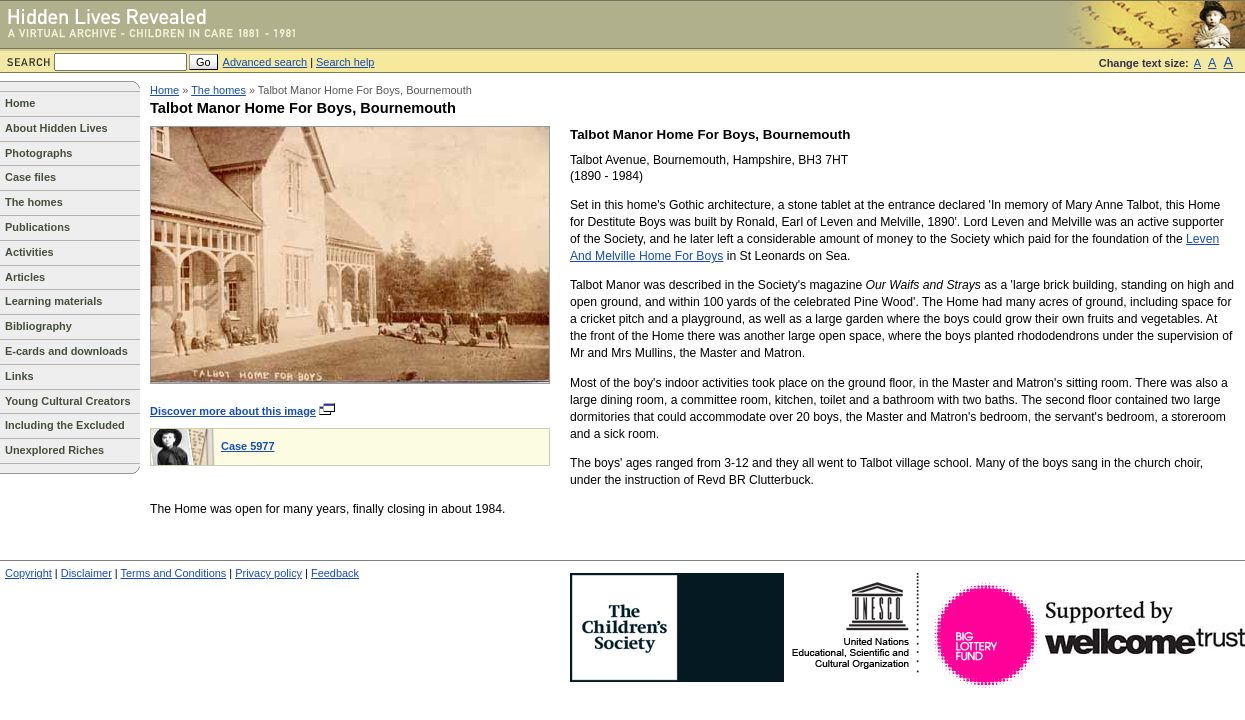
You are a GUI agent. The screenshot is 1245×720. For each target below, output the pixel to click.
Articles (25, 277)
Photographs (38, 153)
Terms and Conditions (174, 573)
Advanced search (265, 62)
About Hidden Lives (56, 128)
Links (19, 376)
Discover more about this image (243, 411)
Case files (30, 177)
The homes (34, 202)
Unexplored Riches (54, 450)
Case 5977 (248, 446)
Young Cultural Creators (68, 401)
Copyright (28, 573)
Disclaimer (86, 573)
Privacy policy (268, 573)
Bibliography (38, 326)
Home (20, 103)
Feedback (335, 573)
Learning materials (53, 301)
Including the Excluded (65, 425)
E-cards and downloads (66, 351)
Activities (29, 252)
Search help (345, 62)
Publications (37, 227)
